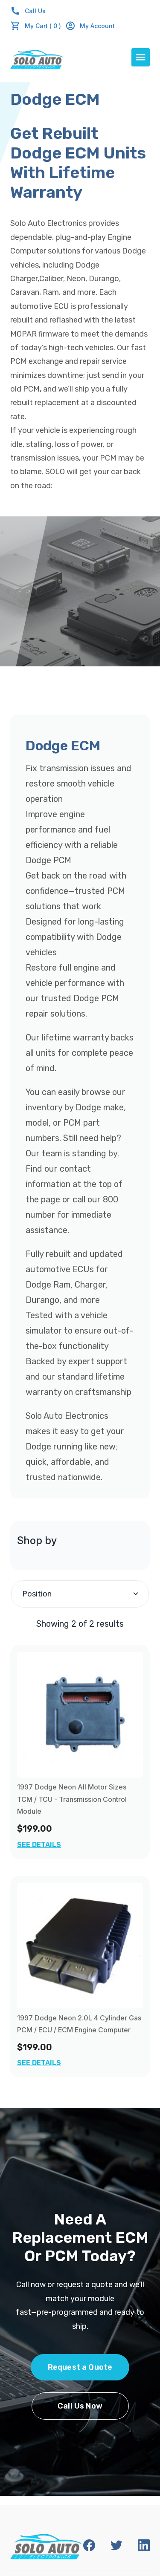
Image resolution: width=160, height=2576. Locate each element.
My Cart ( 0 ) (43, 25)
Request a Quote (80, 2367)
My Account (90, 25)
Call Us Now (80, 2406)
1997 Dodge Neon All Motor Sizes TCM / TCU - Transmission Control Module (72, 1799)
